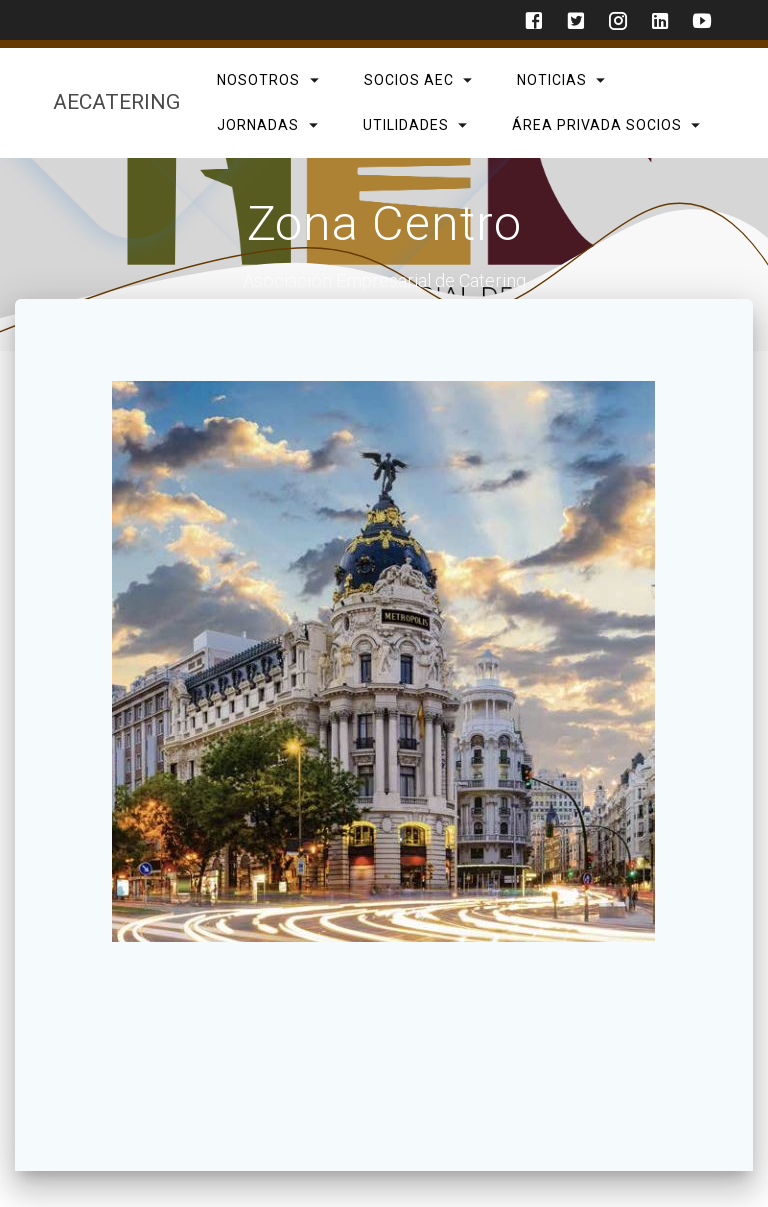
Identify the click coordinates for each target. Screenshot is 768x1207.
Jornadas (258, 124)
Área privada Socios (596, 124)
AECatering (116, 102)
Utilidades (405, 124)
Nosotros (258, 80)
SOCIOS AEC (408, 80)
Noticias (551, 80)
